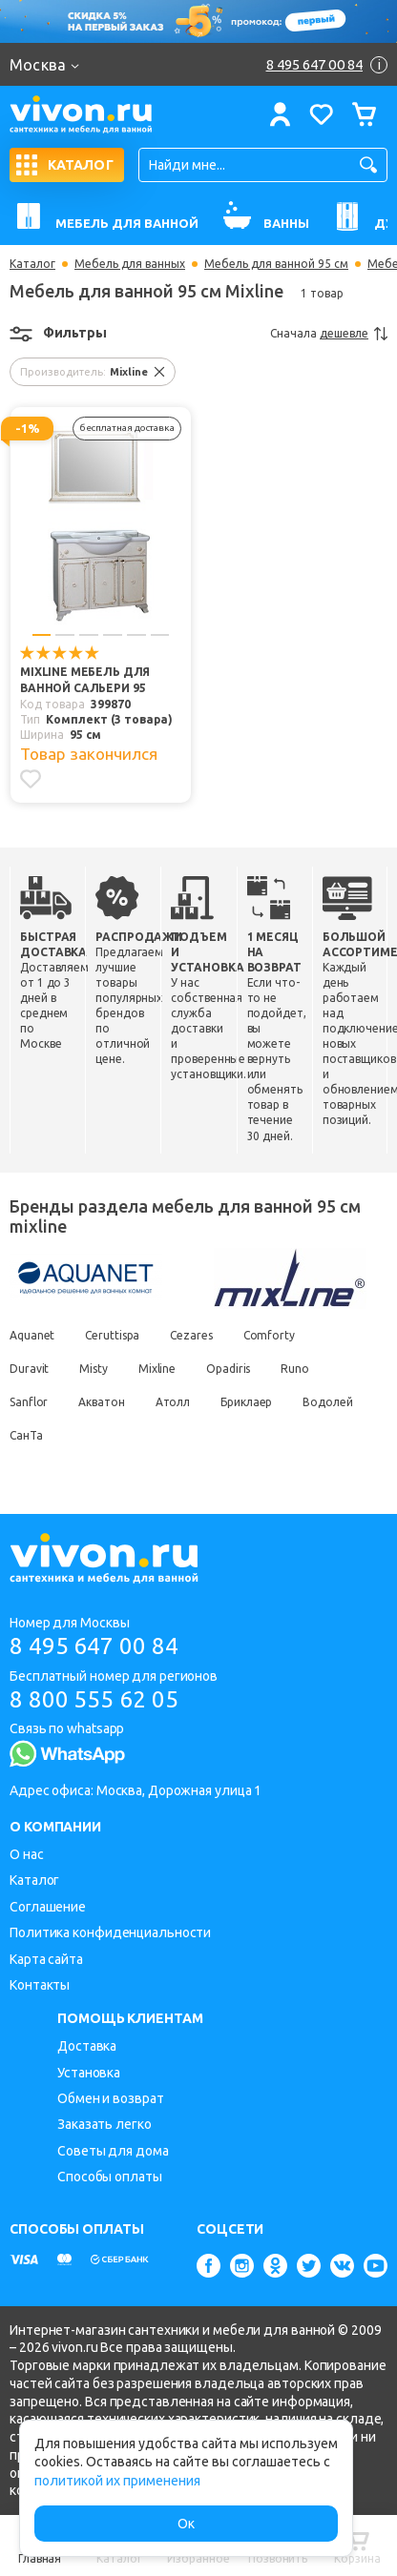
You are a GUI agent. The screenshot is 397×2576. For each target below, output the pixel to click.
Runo (295, 1368)
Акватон (101, 1402)
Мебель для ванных (129, 264)
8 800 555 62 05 (94, 1699)
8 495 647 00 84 (94, 1646)
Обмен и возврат (110, 2098)
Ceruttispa (112, 1335)
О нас (27, 1854)
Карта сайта (46, 1959)
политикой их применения (117, 2480)
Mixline (157, 1368)
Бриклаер (246, 1402)
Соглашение (48, 1906)
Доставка (86, 2046)
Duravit (29, 1368)
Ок (186, 2523)
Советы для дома (113, 2150)
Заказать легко (104, 2124)
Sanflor (29, 1402)
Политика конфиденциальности (110, 1932)
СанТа (26, 1435)
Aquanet (32, 1335)
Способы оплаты (109, 2176)
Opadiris (228, 1368)
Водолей (327, 1402)
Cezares (191, 1335)
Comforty (269, 1335)
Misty (93, 1368)
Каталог (32, 264)
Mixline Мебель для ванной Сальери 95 (85, 679)
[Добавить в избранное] (30, 778)
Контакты (40, 1985)
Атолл (173, 1402)
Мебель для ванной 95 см (276, 264)
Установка (88, 2072)
